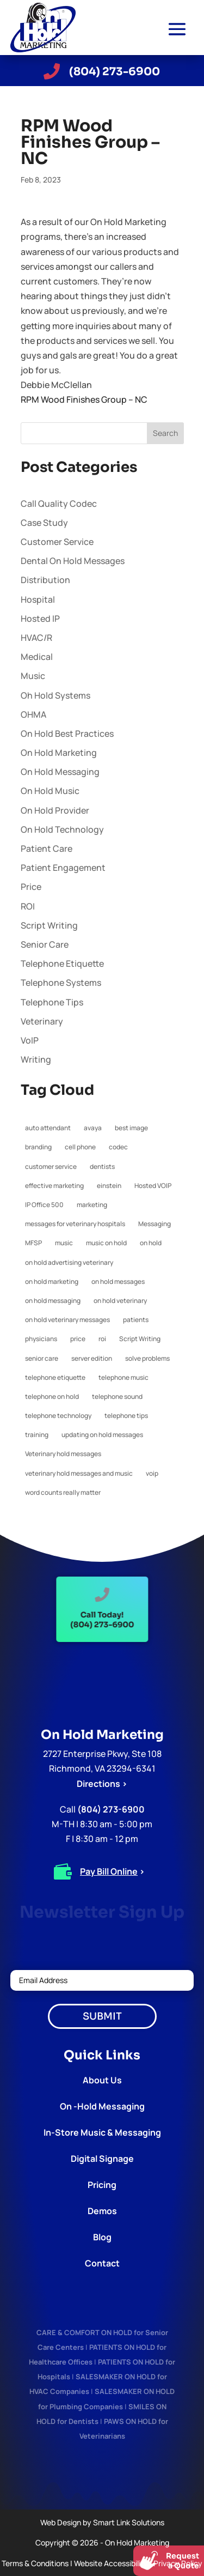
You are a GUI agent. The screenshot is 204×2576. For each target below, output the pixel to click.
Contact (102, 2263)
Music (33, 676)
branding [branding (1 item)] (38, 1146)
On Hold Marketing (59, 753)
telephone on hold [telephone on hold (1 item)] (52, 1396)
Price (31, 887)
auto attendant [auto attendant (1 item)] (48, 1127)
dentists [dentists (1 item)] (102, 1166)
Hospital (38, 599)
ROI (28, 906)
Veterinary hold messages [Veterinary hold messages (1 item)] (63, 1453)
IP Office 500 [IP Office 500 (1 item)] (44, 1204)
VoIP (30, 1040)
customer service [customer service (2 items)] (51, 1166)
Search (165, 433)
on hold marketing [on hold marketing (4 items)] (51, 1281)
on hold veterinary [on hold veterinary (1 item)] (120, 1300)
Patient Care (46, 848)
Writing (36, 1059)
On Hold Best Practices (67, 734)
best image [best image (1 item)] (131, 1127)
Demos (102, 2211)
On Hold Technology (62, 829)
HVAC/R (36, 638)
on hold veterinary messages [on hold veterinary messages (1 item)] (67, 1319)
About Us (102, 2080)
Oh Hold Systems (55, 695)
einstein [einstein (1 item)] (109, 1185)
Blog (102, 2237)
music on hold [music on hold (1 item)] (106, 1242)
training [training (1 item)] (36, 1434)
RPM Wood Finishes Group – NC (84, 399)
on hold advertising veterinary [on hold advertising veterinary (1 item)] (69, 1262)
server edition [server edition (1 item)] (91, 1358)
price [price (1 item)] (77, 1338)
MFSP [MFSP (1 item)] (33, 1242)
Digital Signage (102, 2159)
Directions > (102, 1784)
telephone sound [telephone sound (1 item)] (117, 1396)
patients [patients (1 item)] (136, 1319)
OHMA (33, 714)
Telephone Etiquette (62, 963)
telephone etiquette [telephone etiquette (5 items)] (55, 1377)
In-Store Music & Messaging (102, 2132)
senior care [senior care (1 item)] (41, 1358)
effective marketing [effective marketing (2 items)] (54, 1185)
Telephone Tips (52, 1002)
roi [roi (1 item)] (102, 1338)
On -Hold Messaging (102, 2106)
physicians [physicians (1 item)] (41, 1338)
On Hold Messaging (60, 772)
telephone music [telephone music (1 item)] (123, 1377)
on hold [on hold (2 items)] (151, 1242)
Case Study (44, 523)
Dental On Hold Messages (73, 561)
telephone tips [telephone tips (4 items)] (126, 1415)
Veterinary (42, 1021)
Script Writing (49, 925)
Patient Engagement (63, 868)
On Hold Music (50, 791)
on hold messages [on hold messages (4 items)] (118, 1281)
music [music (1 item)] (64, 1242)
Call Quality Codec (59, 504)
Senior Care (45, 944)
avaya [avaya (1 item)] (93, 1127)
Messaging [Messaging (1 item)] (154, 1223)
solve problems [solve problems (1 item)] (147, 1358)
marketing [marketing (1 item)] (92, 1204)
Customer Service (57, 542)
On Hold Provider (55, 810)
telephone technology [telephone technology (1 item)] (58, 1415)
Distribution (45, 580)
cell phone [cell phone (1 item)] (80, 1146)
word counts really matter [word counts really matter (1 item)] (63, 1492)
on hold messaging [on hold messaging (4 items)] (53, 1300)
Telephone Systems (61, 983)
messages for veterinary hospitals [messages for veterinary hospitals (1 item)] (75, 1223)
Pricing (102, 2185)
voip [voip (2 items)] (152, 1473)
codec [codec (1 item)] (118, 1146)
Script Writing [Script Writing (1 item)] (139, 1338)
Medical (37, 657)
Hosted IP (40, 619)
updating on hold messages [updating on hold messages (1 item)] (102, 1434)
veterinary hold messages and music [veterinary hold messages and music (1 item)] (79, 1473)
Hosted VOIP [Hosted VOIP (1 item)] (152, 1185)
